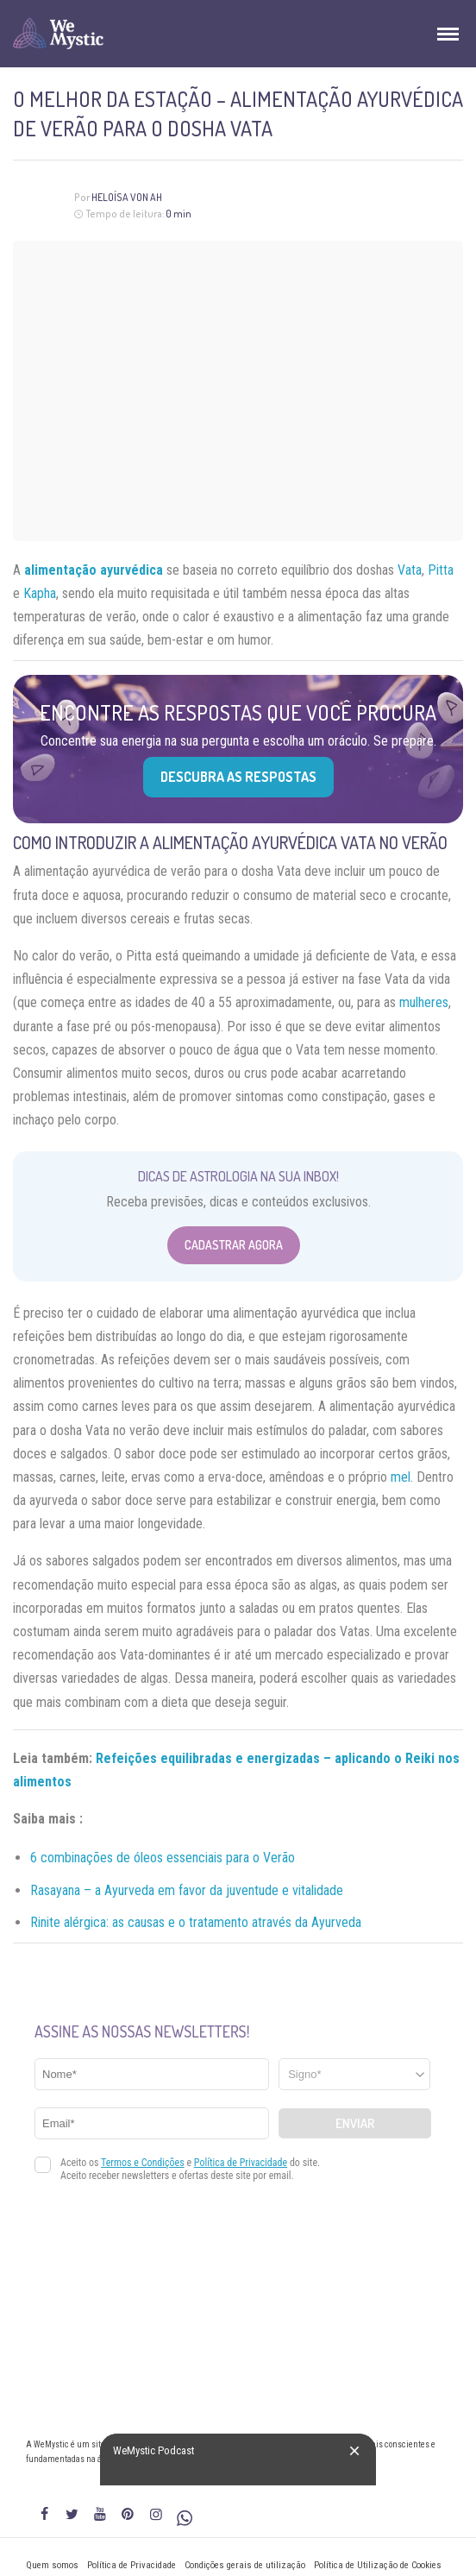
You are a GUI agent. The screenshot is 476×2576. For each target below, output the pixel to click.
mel (400, 1477)
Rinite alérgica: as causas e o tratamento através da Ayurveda (195, 1922)
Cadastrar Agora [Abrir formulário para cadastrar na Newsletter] (234, 1245)
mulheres (423, 1002)
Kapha (39, 593)
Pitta (441, 570)
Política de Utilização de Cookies (378, 2565)
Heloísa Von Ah (126, 197)
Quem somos (52, 2565)
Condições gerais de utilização (245, 2565)
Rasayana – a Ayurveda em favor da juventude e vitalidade (186, 1890)
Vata (410, 570)
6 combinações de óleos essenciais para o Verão (162, 1857)
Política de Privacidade (131, 2565)
